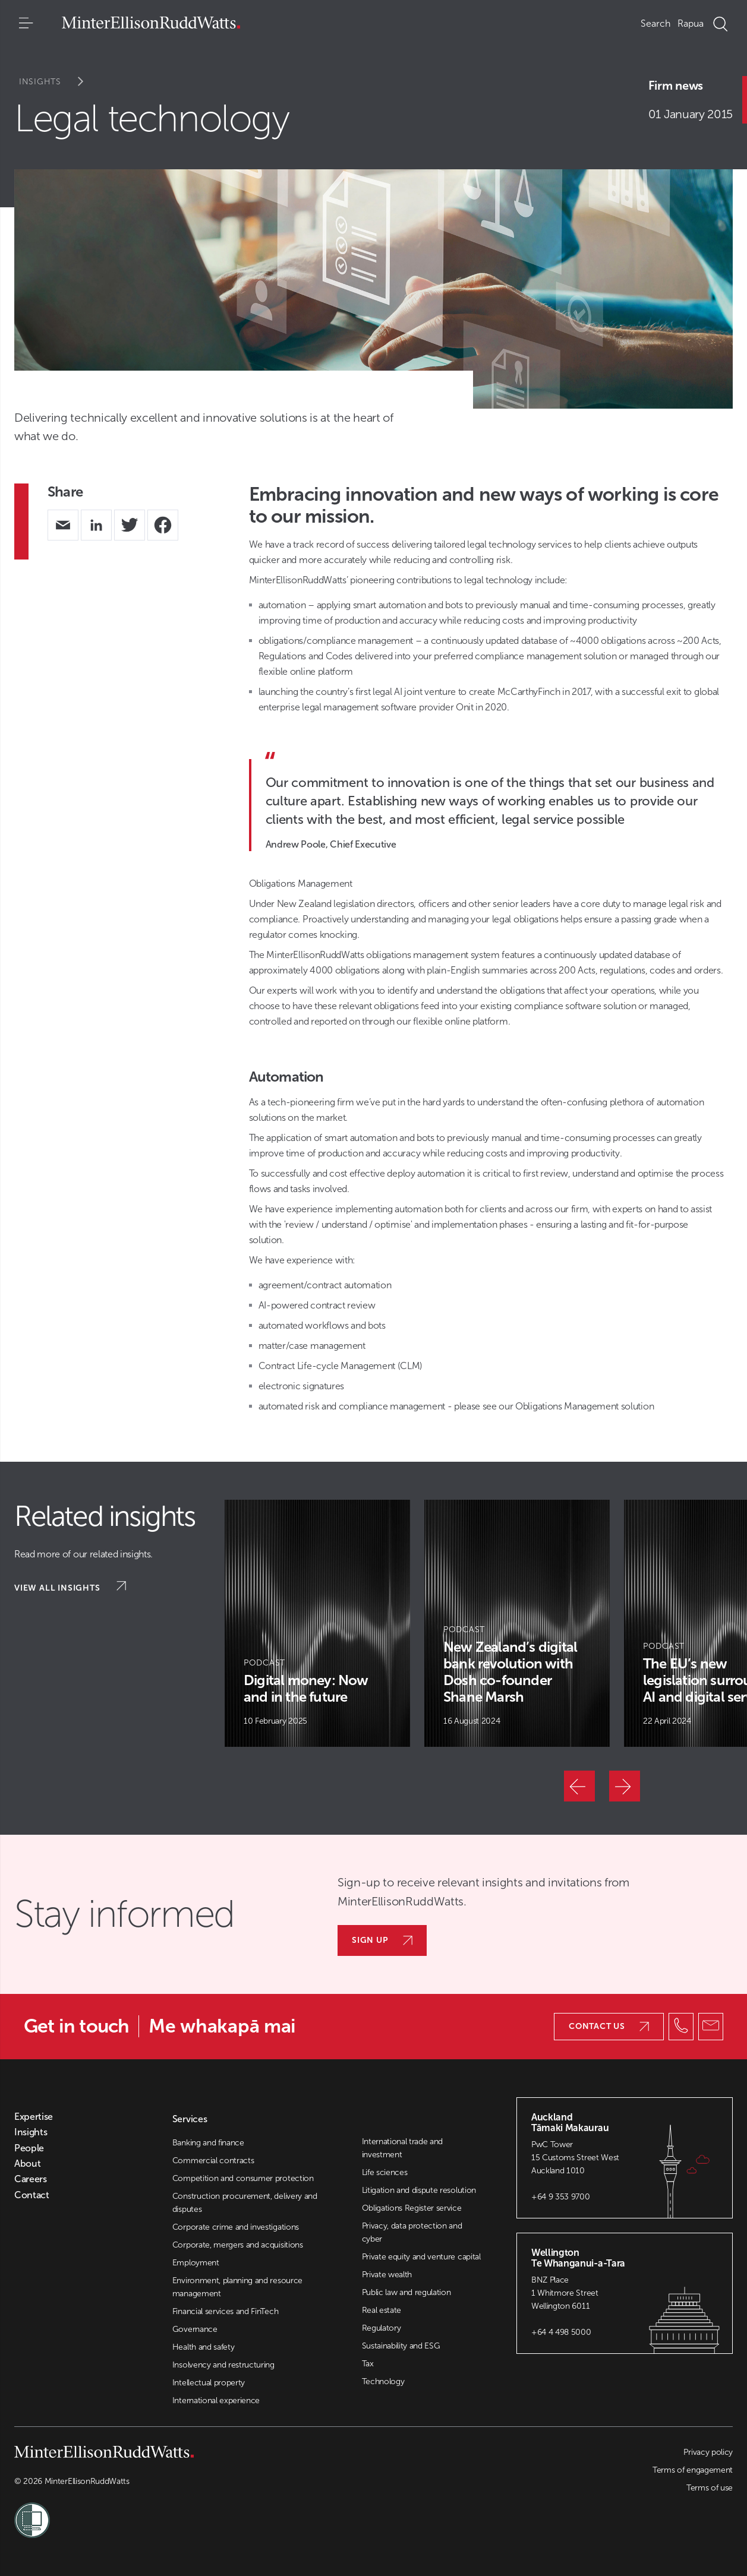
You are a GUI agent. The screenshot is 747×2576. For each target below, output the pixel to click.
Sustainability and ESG (401, 2346)
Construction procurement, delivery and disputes (244, 2202)
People (29, 2148)
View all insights (70, 1587)
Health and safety (203, 2347)
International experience (216, 2400)
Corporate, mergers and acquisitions (237, 2245)
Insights (59, 81)
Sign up (382, 1940)
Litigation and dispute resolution (419, 2190)
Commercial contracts (213, 2160)
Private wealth (387, 2275)
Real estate (381, 2310)
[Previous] (579, 1786)
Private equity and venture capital (421, 2257)
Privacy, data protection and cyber (412, 2232)
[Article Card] (317, 1623)
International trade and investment (402, 2148)
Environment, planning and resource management (237, 2287)
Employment (195, 2263)
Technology (383, 2381)
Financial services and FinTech (225, 2311)
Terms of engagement (693, 2470)
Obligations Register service (412, 2208)
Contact (31, 2195)
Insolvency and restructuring (223, 2365)
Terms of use (709, 2488)
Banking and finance (208, 2143)
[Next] (624, 1786)
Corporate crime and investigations (235, 2227)
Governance (195, 2329)
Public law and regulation (406, 2292)
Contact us (609, 2026)
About (27, 2163)
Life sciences (385, 2172)
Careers (30, 2179)
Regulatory (381, 2328)
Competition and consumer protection (243, 2178)
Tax (368, 2364)
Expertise (33, 2117)
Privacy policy (708, 2452)
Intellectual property (208, 2383)
